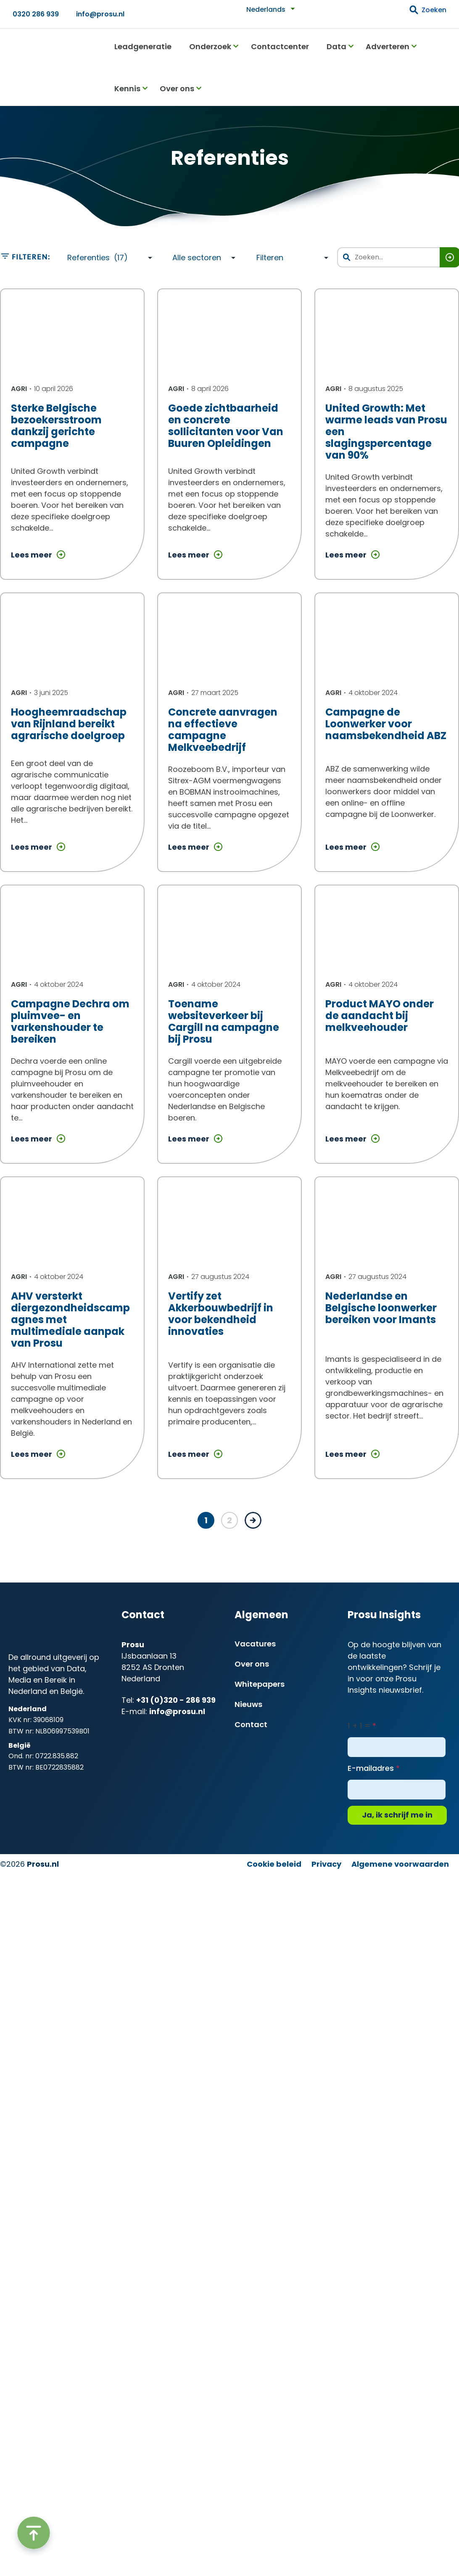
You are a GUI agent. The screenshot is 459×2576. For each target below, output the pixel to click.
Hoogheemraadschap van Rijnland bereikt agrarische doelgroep (69, 723)
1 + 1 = (359, 1725)
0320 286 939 (36, 14)
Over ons (177, 88)
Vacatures (255, 1643)
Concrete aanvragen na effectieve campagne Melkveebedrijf (222, 729)
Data (336, 46)
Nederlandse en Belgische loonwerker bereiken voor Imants (381, 1307)
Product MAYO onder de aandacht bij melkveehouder (379, 1015)
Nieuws (248, 1704)
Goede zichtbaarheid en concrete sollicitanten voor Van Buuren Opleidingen (225, 425)
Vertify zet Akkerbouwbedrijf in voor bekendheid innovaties (220, 1313)
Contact (251, 1724)
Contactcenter (280, 46)
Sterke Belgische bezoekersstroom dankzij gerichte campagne (56, 425)
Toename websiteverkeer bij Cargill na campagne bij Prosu (223, 1021)
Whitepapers (260, 1684)
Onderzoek (210, 46)
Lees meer (38, 555)
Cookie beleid (274, 1864)
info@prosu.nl (100, 14)
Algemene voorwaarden (400, 1864)
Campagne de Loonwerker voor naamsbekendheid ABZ (385, 723)
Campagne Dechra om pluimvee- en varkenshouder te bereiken (70, 1021)
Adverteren (387, 46)
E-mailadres (371, 1768)
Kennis (127, 88)
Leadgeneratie (142, 46)
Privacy (326, 1864)
